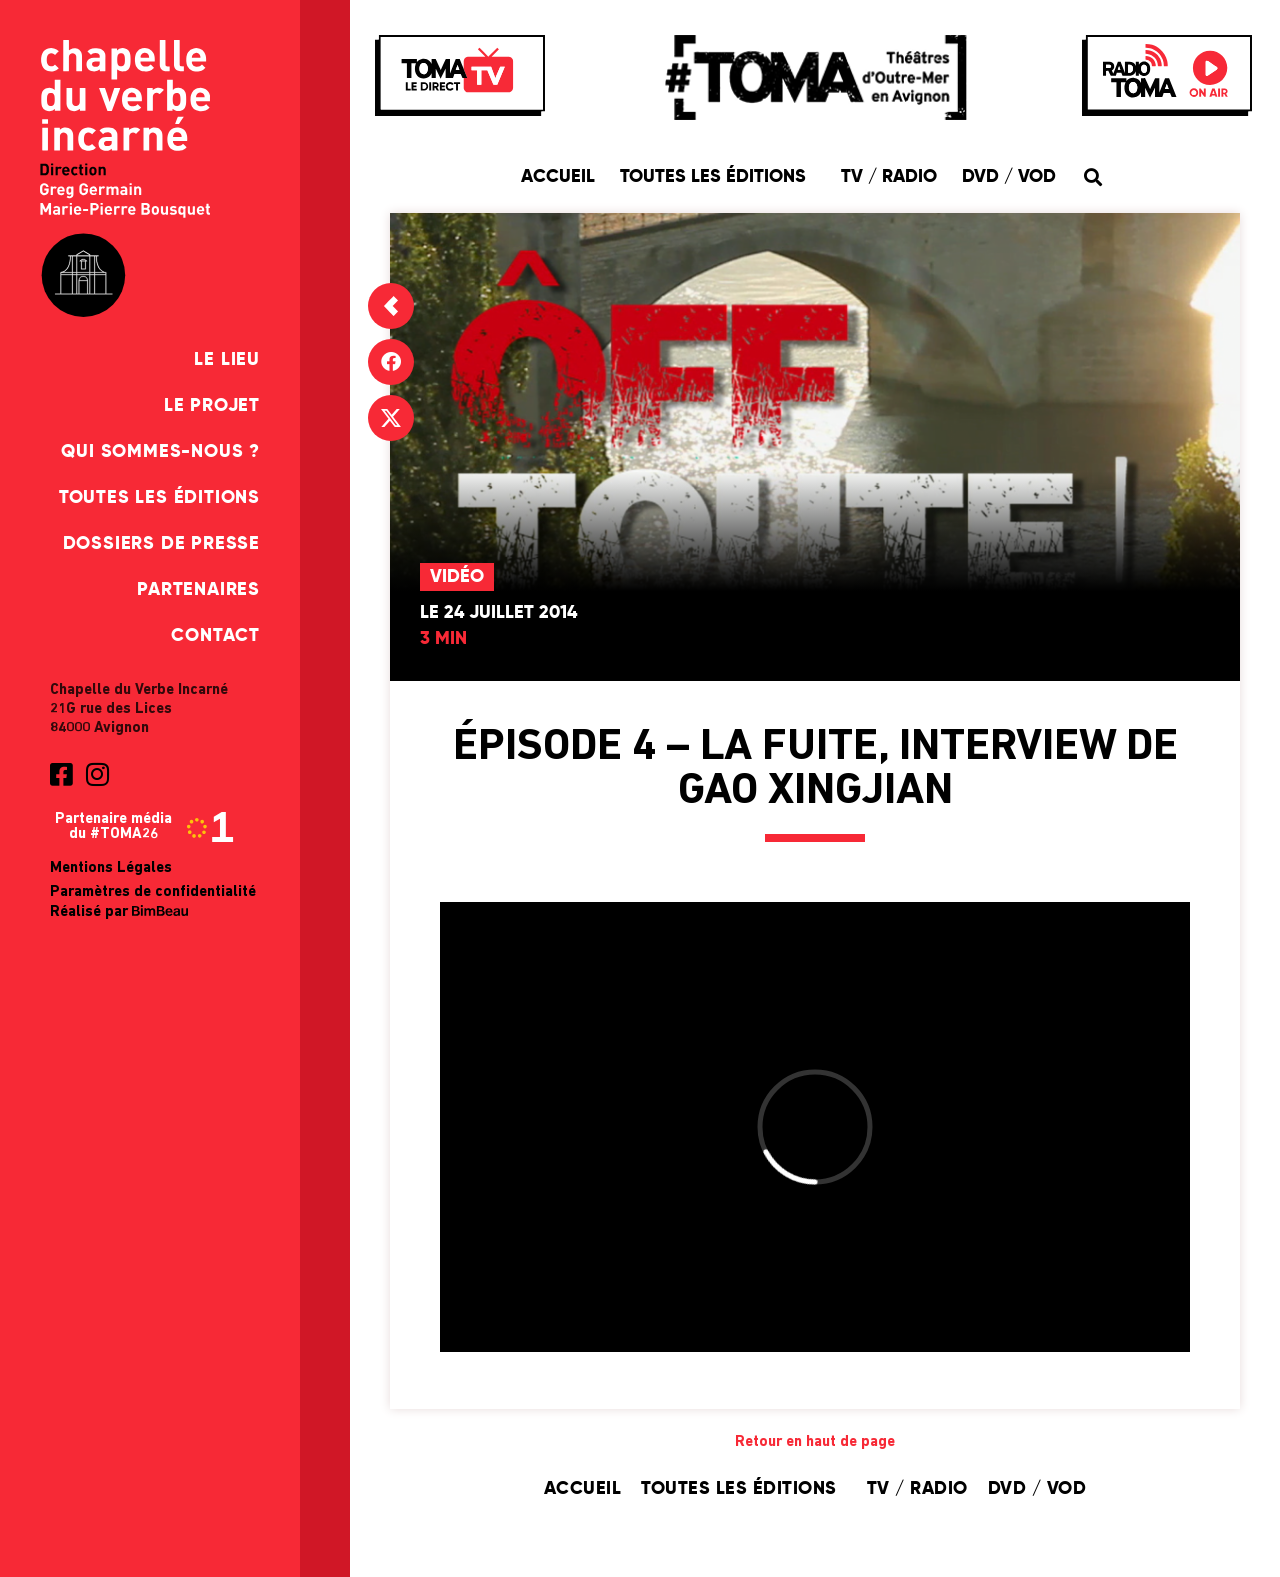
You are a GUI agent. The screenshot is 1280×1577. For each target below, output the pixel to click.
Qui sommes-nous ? (160, 452)
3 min (443, 639)
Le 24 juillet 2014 (498, 613)
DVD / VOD (1009, 177)
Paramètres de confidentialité (153, 892)
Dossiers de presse (161, 544)
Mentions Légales (111, 868)
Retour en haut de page (815, 1442)
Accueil (558, 177)
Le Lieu (227, 360)
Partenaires (198, 590)
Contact (215, 636)
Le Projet (212, 406)
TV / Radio (889, 177)
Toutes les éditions (159, 498)
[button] (1092, 176)
